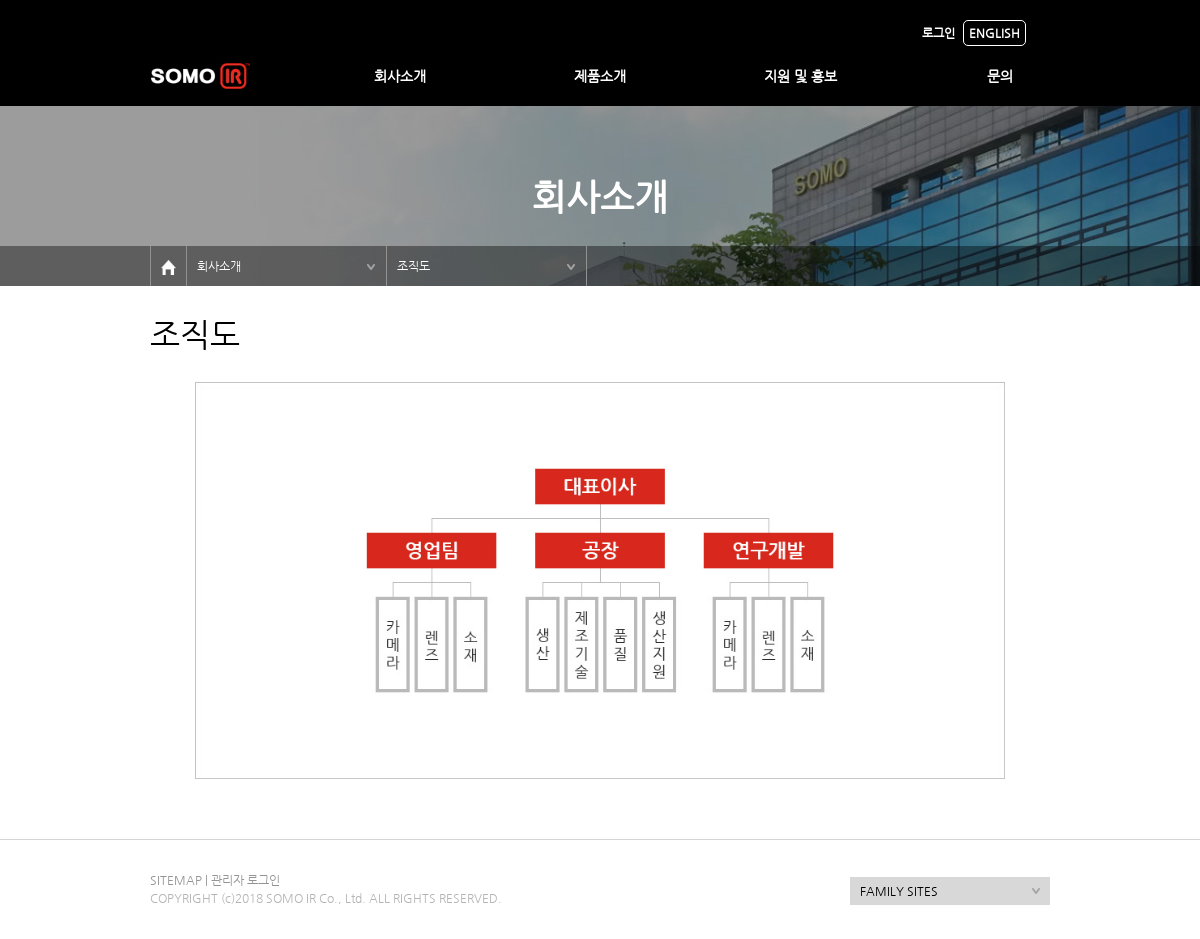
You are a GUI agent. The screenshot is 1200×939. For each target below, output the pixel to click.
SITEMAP (176, 880)
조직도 (413, 266)
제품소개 (600, 76)
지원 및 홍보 (800, 76)
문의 (1000, 76)
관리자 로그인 (245, 880)
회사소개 (400, 76)
